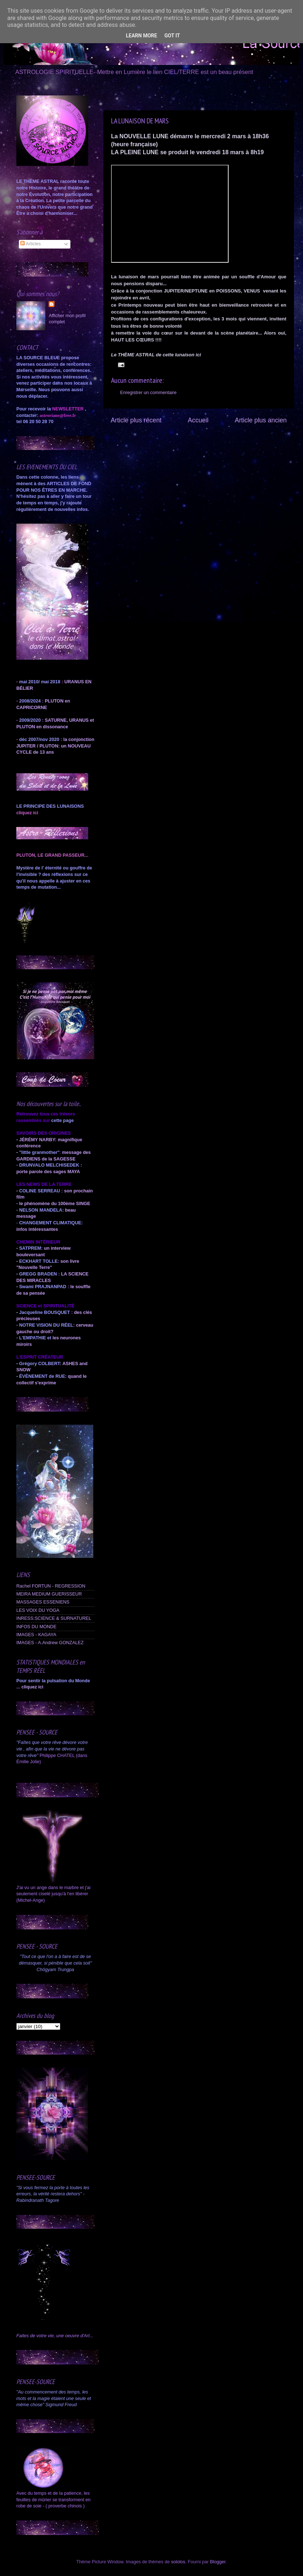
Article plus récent (136, 420)
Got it (172, 35)
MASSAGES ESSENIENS (42, 1602)
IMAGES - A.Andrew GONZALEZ (49, 1642)
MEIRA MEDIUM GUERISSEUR (49, 1594)
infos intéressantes (37, 1229)
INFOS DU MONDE (36, 1626)
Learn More (141, 35)
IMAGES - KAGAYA (36, 1634)
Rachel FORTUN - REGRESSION (50, 1586)
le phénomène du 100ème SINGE (54, 1203)
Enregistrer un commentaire (148, 392)
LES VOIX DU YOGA (38, 1610)
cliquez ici (32, 1687)
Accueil (198, 420)
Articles (30, 243)
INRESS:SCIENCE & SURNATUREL (53, 1618)
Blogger (217, 2561)
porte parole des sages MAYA (48, 1171)
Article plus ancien (261, 420)
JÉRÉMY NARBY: (38, 1139)
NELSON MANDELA (40, 1210)
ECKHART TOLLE (38, 1261)
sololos (178, 2561)
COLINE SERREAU (39, 1190)
